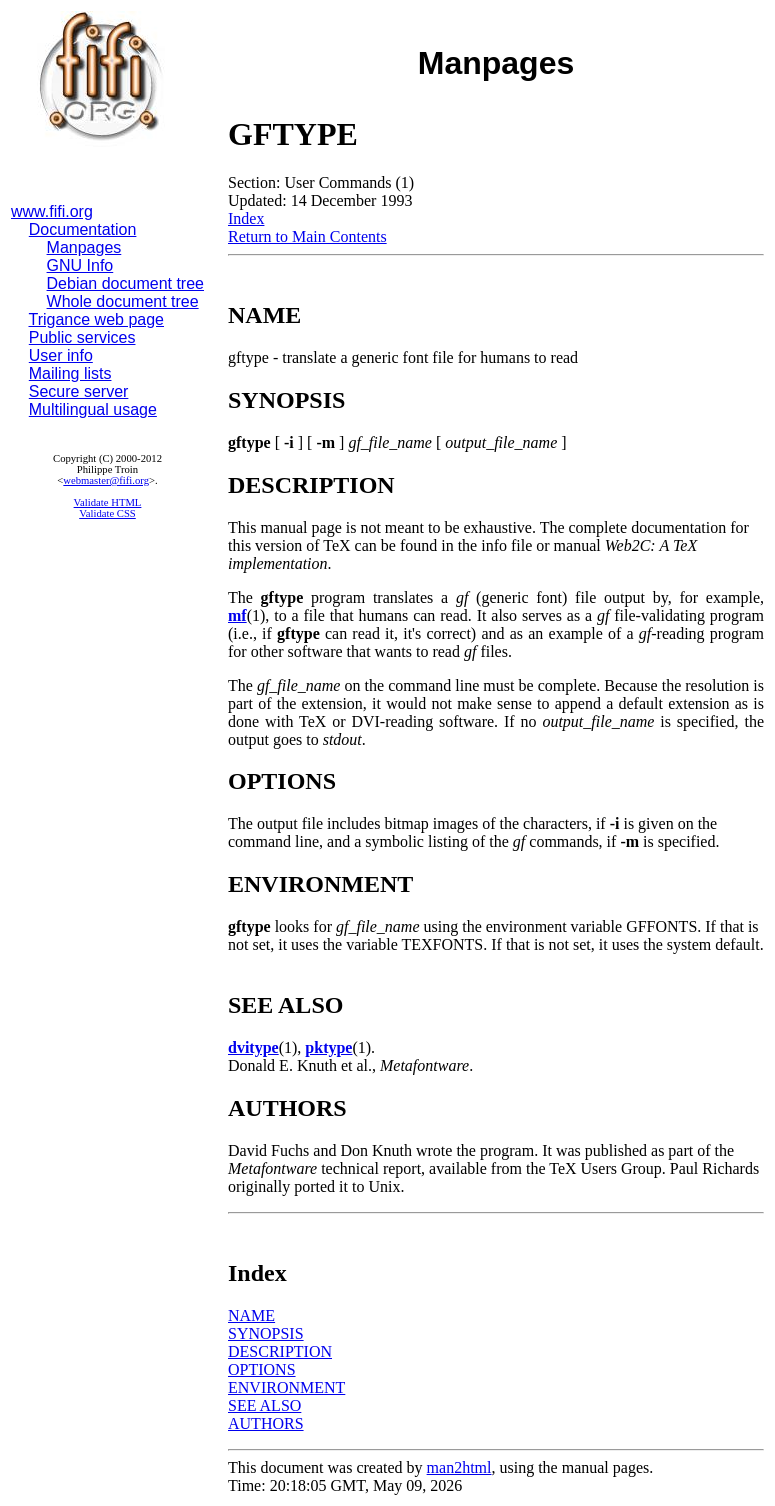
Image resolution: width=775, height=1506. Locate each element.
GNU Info (80, 265)
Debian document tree (125, 283)
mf (237, 615)
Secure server (79, 391)
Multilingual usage (93, 409)
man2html (459, 1467)
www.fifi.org (52, 211)
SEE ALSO (264, 1405)
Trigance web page (97, 319)
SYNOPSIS (266, 1333)
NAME (251, 1315)
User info (61, 355)
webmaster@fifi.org (106, 480)
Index (246, 218)
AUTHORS (266, 1423)
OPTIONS (262, 1369)
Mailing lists (70, 373)
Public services (82, 337)
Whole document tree (123, 301)
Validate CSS (107, 513)
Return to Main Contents (307, 236)
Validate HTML (108, 502)
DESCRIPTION (280, 1351)
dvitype (253, 1047)
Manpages (84, 247)
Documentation (83, 229)
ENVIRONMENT (286, 1387)
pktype (328, 1047)
